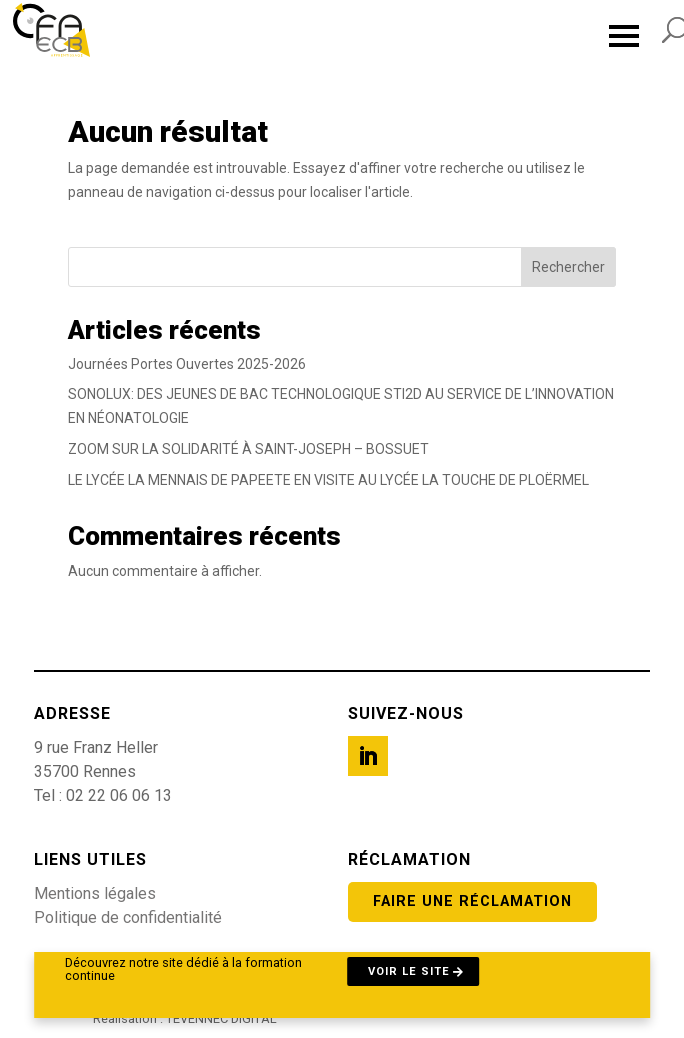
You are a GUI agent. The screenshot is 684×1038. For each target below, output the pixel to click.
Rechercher (568, 267)
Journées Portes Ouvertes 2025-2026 (187, 364)
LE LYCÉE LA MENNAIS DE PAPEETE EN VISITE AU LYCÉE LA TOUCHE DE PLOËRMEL (328, 480)
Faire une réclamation (472, 901)
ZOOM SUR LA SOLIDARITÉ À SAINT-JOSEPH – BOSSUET (248, 449)
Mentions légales (95, 893)
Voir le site (409, 971)
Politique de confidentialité (128, 917)
